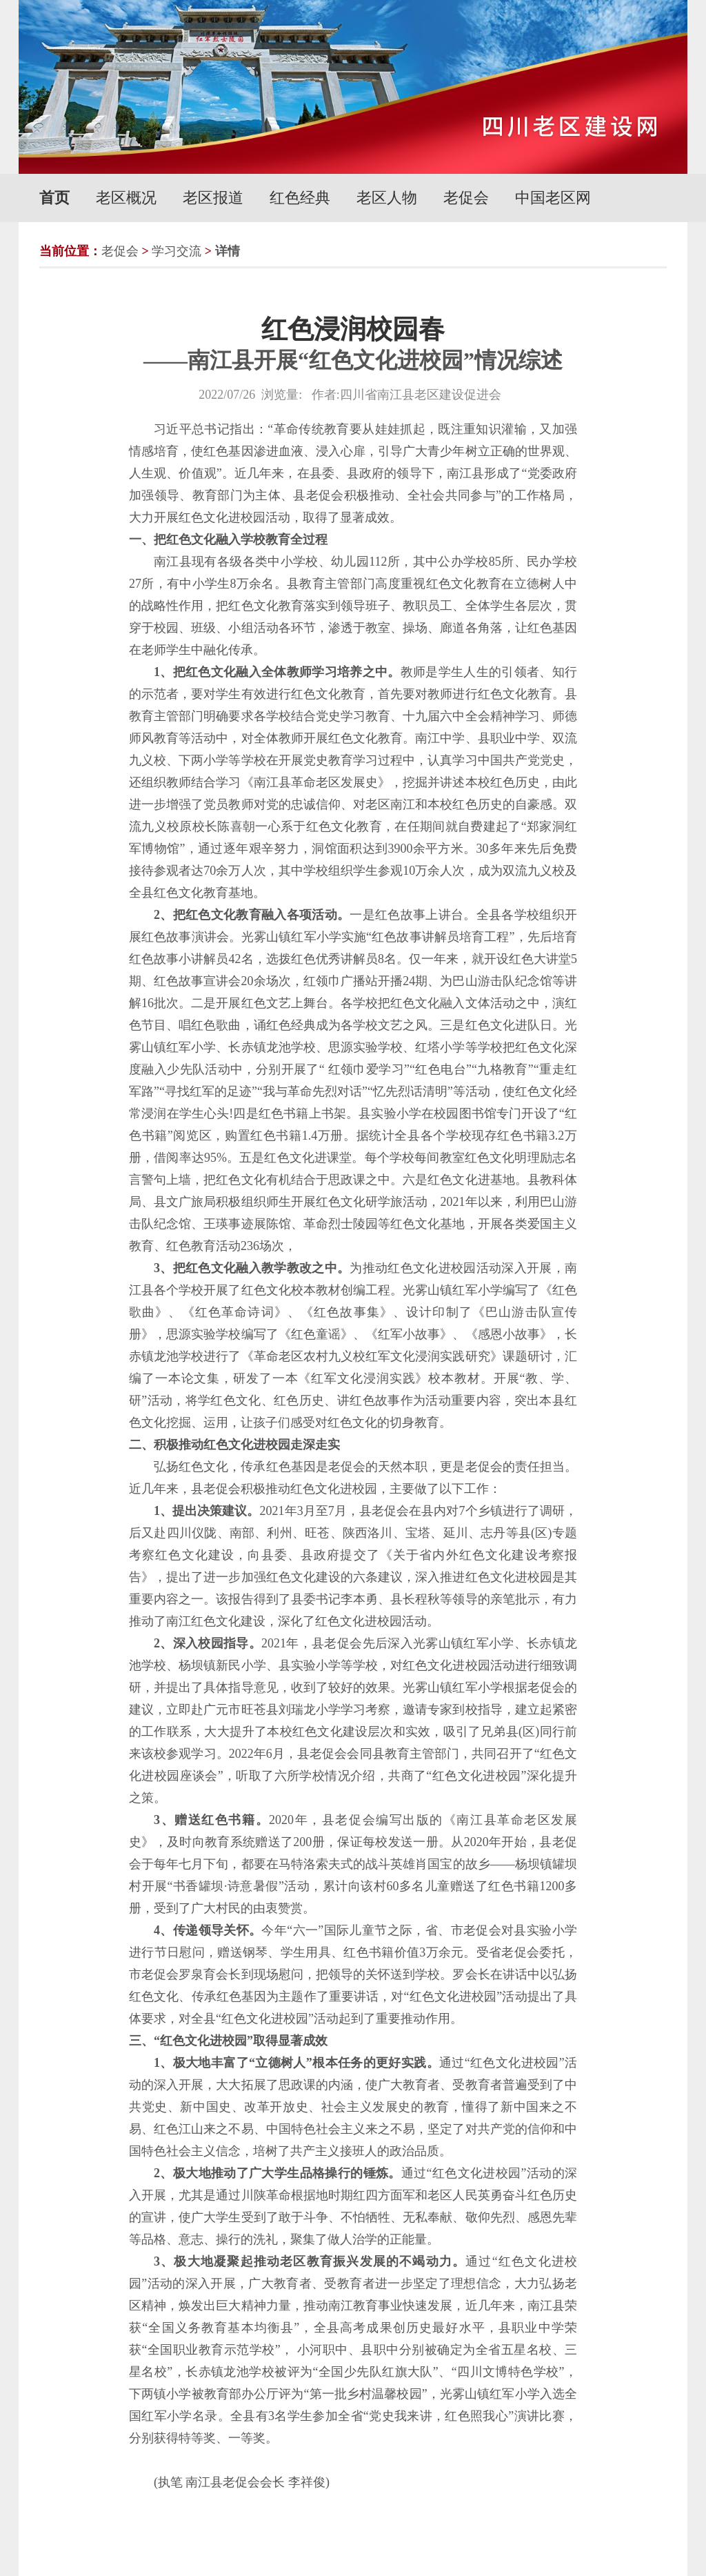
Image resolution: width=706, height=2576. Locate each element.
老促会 (466, 197)
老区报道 (213, 197)
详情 (227, 251)
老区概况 (126, 197)
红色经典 (300, 197)
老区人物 (386, 197)
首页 (54, 197)
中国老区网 (553, 197)
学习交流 (176, 251)
